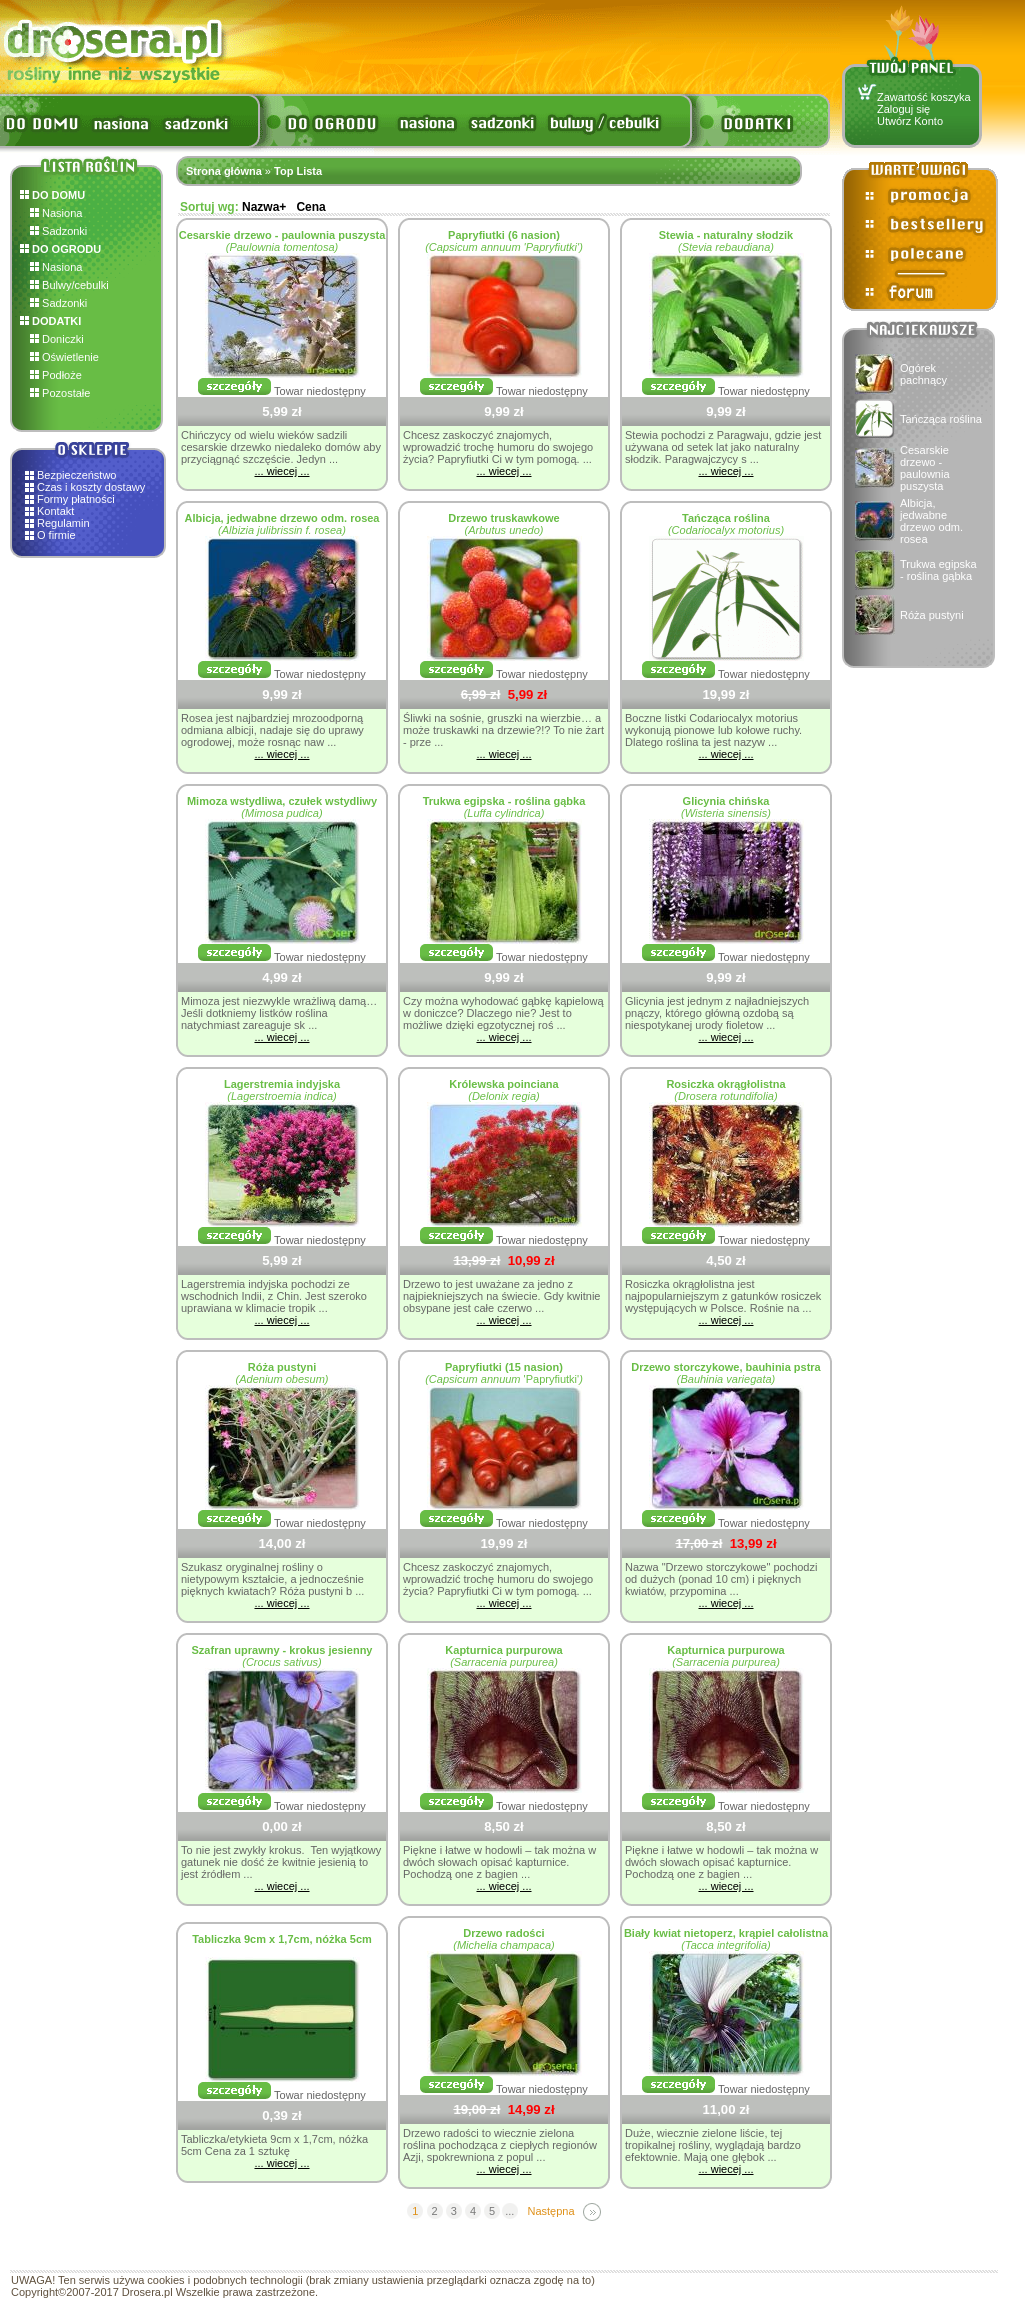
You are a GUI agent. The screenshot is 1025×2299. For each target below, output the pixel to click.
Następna (550, 2211)
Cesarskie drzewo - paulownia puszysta (925, 468)
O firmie (56, 535)
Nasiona (56, 213)
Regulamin (63, 523)
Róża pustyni (932, 615)
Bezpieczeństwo (77, 475)
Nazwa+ (264, 207)
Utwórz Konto (910, 121)
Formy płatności (76, 499)
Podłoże (56, 375)
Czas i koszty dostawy (91, 487)
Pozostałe (60, 393)
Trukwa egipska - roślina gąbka (938, 570)
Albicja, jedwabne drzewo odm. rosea (931, 521)
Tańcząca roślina (941, 419)
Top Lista (298, 171)
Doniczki (57, 339)
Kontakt (55, 511)
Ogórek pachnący (923, 374)
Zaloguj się (903, 109)
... (509, 2211)
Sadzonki (58, 231)
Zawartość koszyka (924, 97)
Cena (310, 207)
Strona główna (224, 171)
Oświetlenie (64, 357)
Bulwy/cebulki (69, 285)
